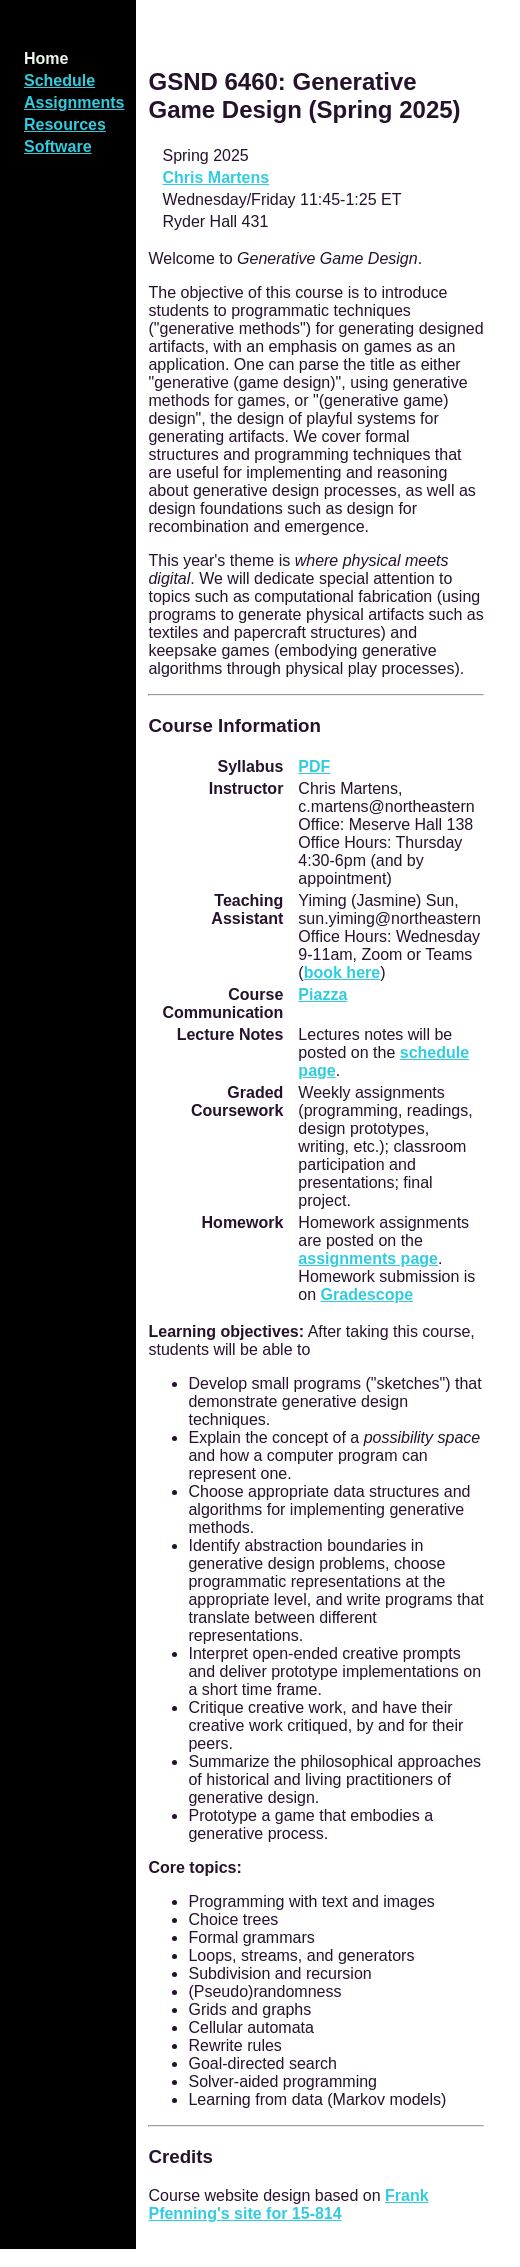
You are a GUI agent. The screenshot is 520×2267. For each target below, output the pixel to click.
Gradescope (367, 1294)
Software (58, 146)
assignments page (368, 1258)
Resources (65, 124)
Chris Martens (215, 177)
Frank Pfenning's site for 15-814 (288, 2204)
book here (342, 972)
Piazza (322, 994)
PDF (314, 766)
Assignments (74, 102)
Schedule (59, 80)
